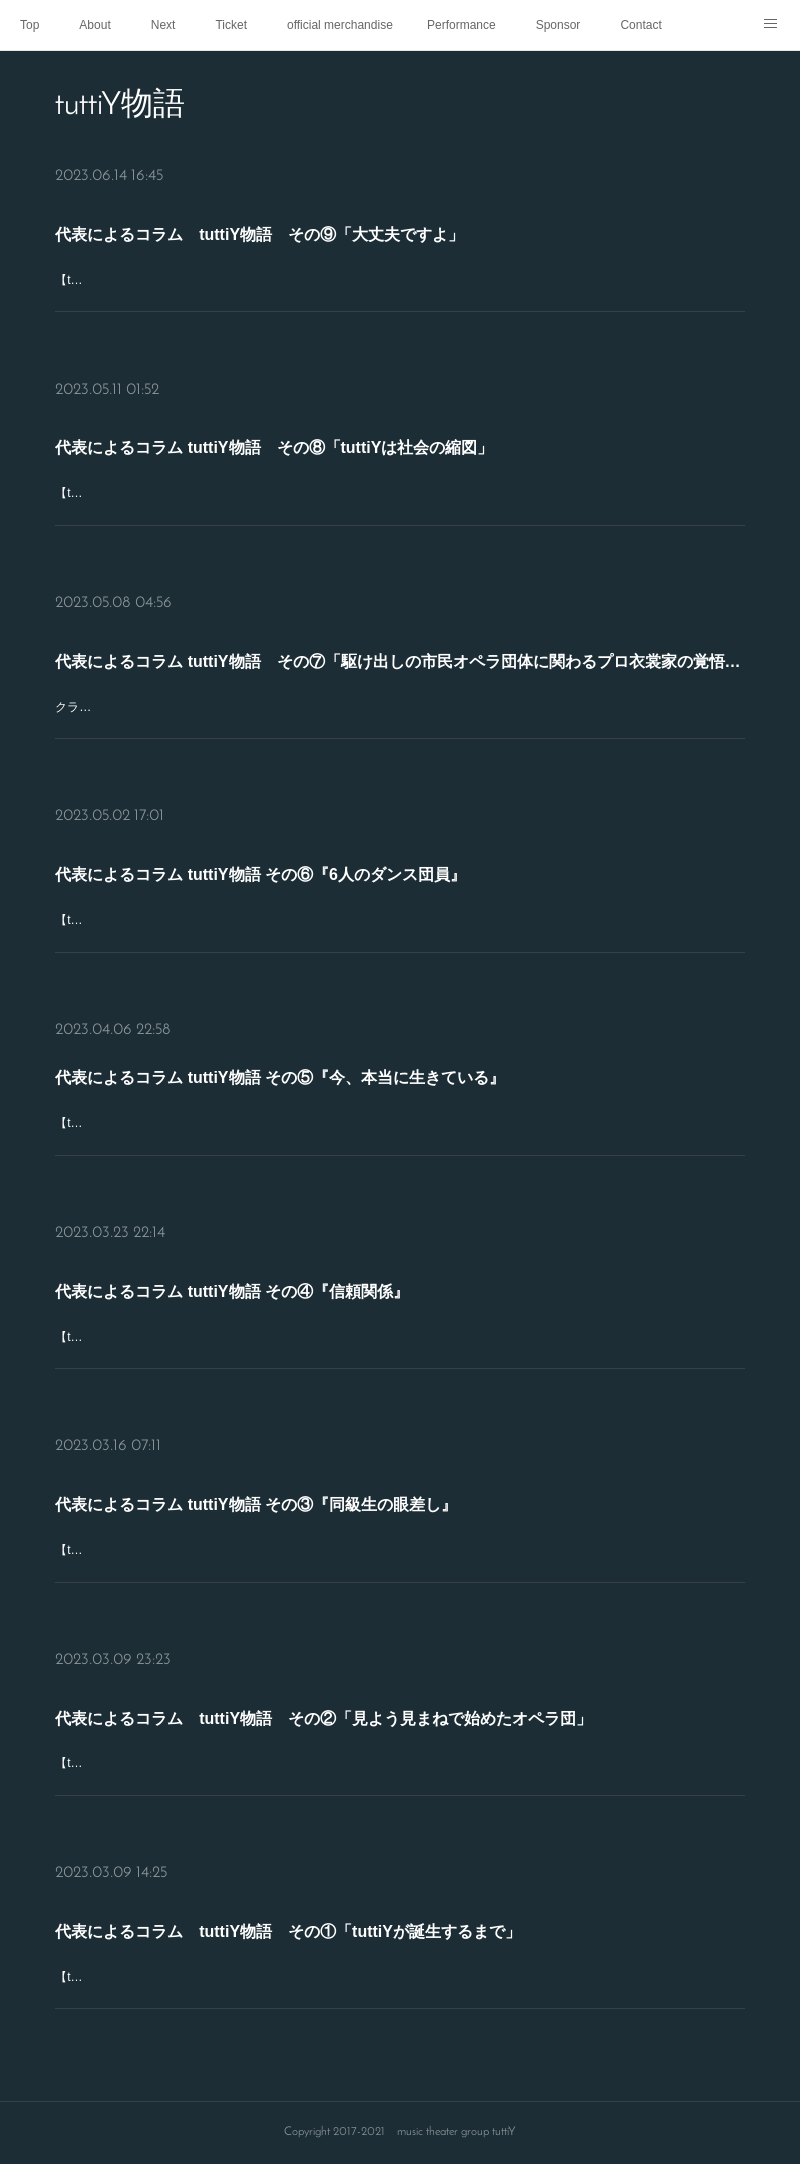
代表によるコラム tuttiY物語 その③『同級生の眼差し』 (381, 1520)
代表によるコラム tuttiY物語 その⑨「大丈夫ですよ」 (381, 255)
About (94, 25)
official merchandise (340, 25)
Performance (461, 25)
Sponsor (558, 25)
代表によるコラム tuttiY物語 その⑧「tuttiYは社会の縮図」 (383, 461)
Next (163, 25)
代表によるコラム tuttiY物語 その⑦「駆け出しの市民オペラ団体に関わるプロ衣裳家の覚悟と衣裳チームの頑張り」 (400, 675)
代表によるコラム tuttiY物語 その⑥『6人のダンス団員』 (381, 888)
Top (29, 25)
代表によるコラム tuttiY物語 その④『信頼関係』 (378, 1306)
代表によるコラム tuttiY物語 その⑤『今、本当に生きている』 (384, 1097)
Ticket (231, 25)
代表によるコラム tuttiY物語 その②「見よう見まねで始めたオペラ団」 (390, 1734)
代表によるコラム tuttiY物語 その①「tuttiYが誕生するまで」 (385, 1938)
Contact (640, 25)
